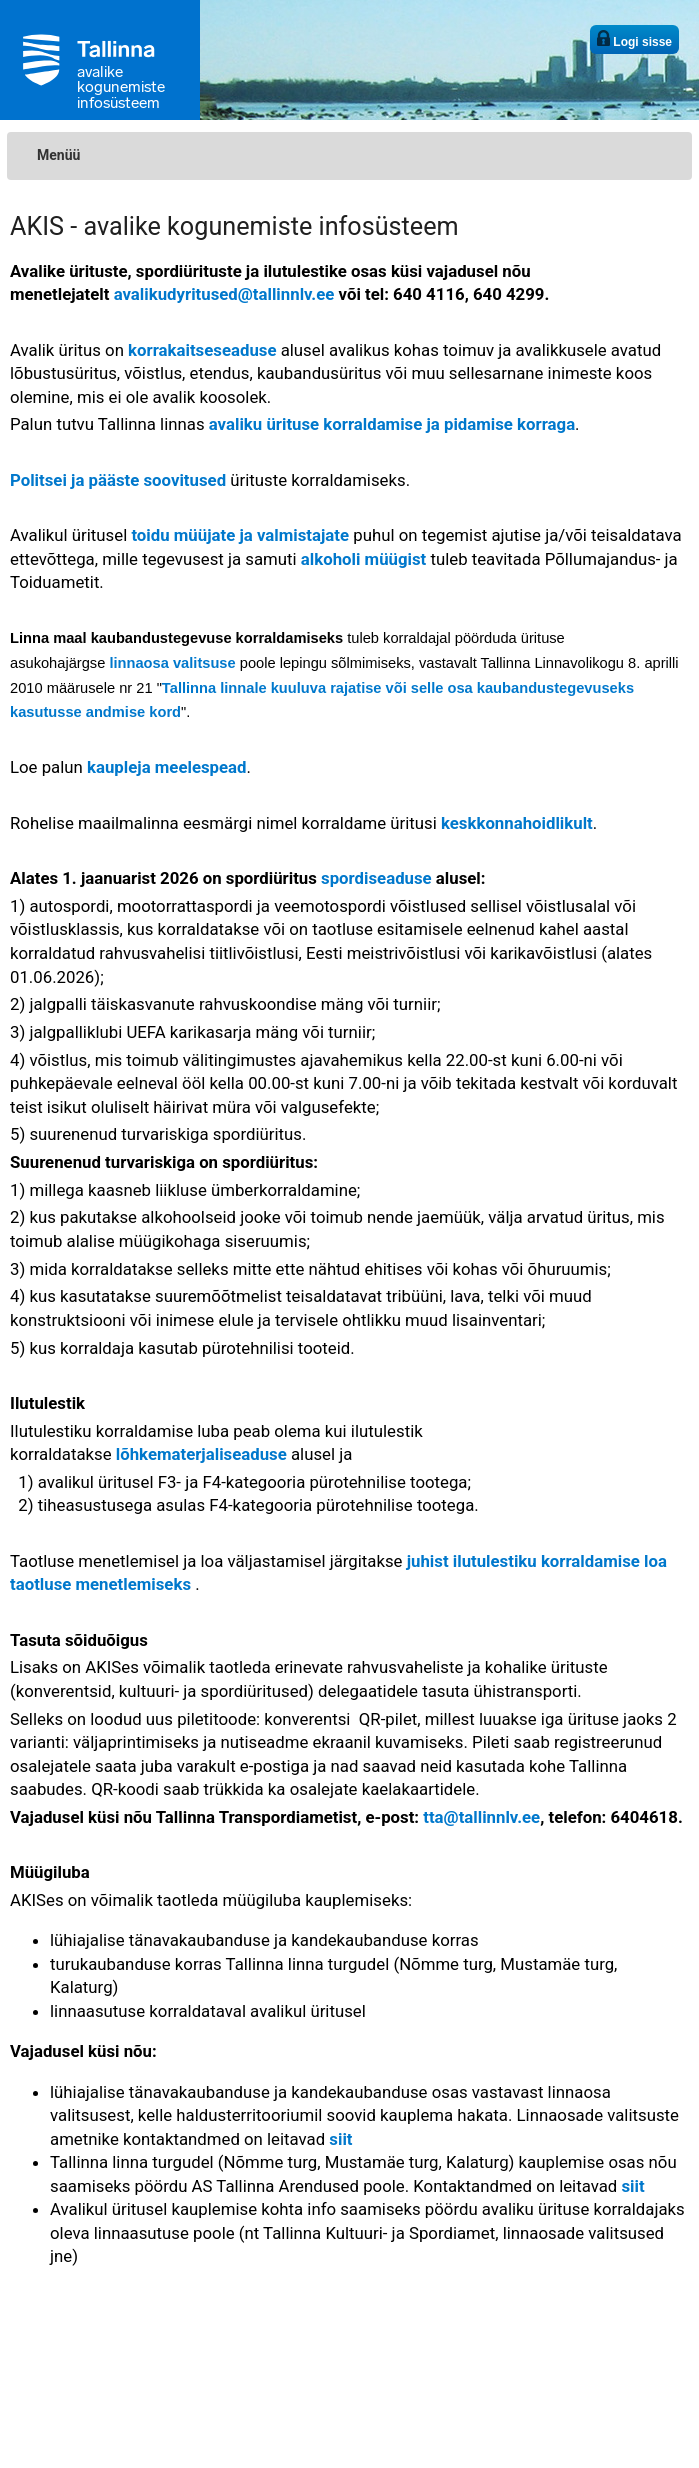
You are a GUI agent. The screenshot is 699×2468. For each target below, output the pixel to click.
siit (340, 2139)
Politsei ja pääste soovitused (118, 480)
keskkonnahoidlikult (517, 823)
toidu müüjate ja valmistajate (240, 535)
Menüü (58, 155)
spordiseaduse (376, 878)
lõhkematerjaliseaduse (201, 1454)
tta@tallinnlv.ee (481, 1817)
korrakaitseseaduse (202, 350)
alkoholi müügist (363, 559)
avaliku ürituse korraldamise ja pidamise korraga (392, 424)
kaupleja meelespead (167, 767)
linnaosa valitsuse (172, 663)
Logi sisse (634, 39)
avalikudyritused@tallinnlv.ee (224, 294)
